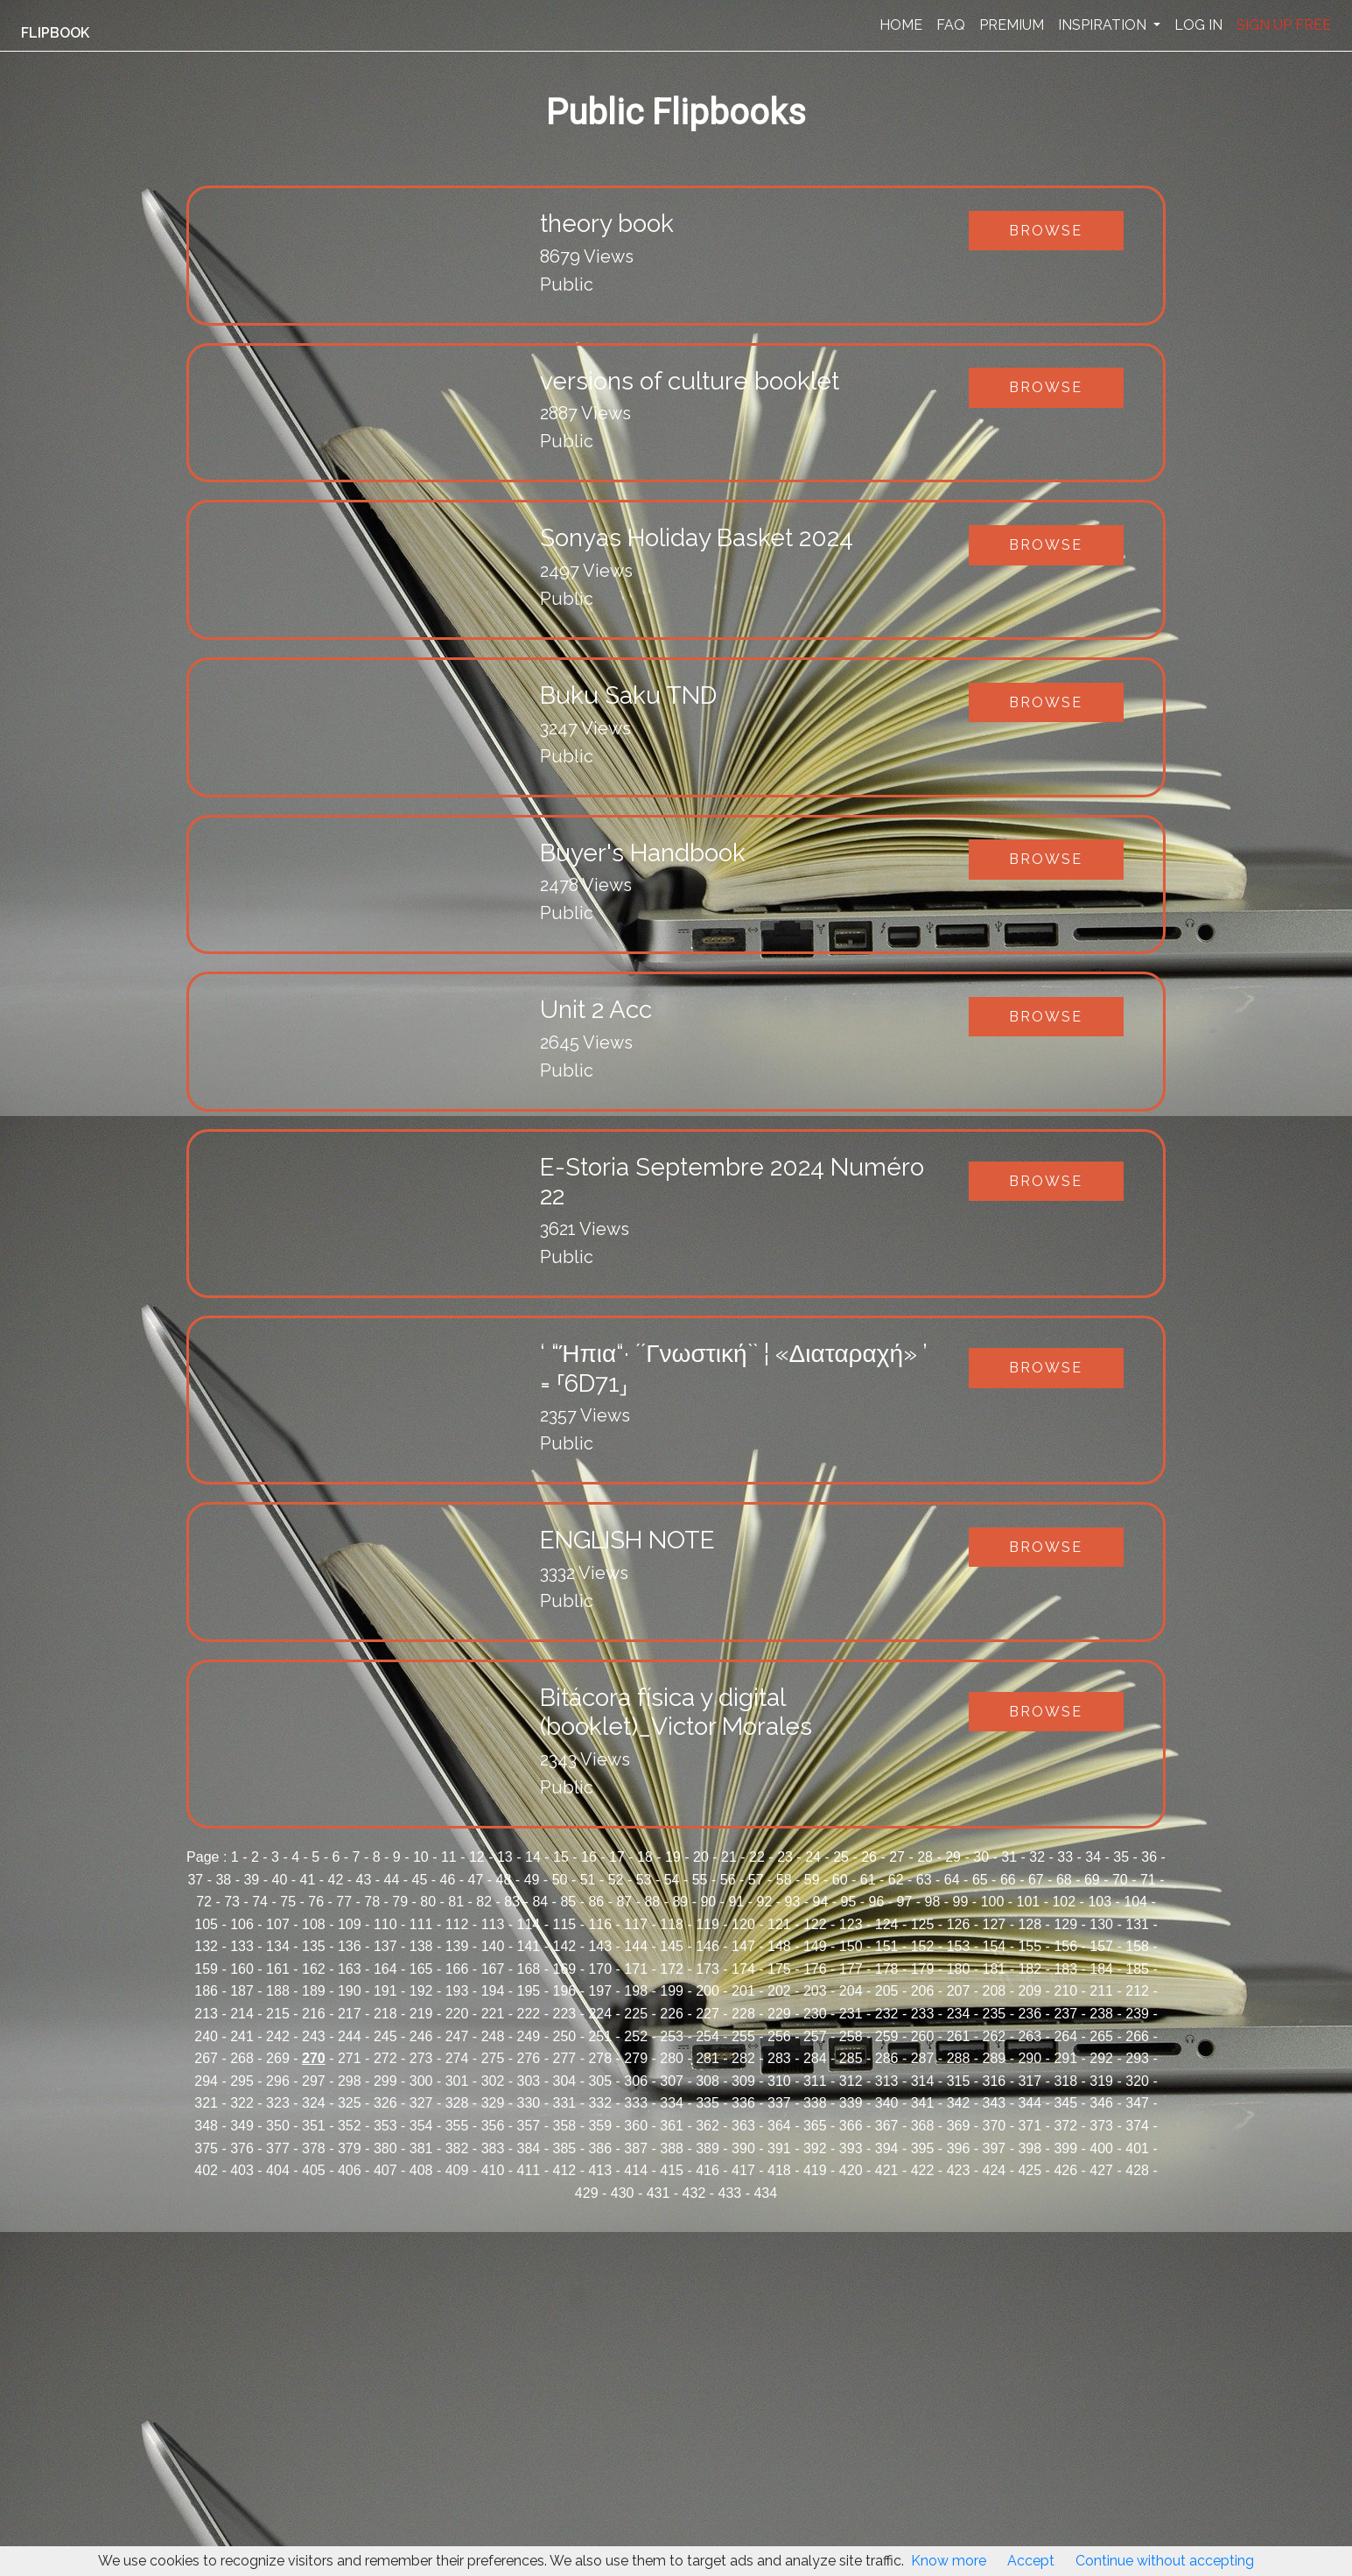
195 (529, 1990)
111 (421, 1924)
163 (349, 1969)
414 (636, 2170)
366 (851, 2125)
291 (1065, 2058)
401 (1137, 2148)
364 (779, 2125)
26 (869, 1857)
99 (961, 1901)
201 (743, 1990)
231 (851, 2013)
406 (349, 2170)
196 (564, 1990)
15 (561, 1857)
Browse (1045, 230)
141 (529, 1946)
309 (743, 2081)
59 (812, 1879)
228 (743, 2013)
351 (314, 2125)
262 (994, 2036)
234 (958, 2013)
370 (994, 2125)
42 (336, 1879)
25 (841, 1857)
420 (851, 2170)
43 (364, 1879)
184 (1101, 1969)
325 (349, 2102)
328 (457, 2102)
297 (314, 2081)
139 (457, 1946)
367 (887, 2125)
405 (314, 2170)
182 (1029, 1969)
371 (1029, 2125)
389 (707, 2148)
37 (195, 1879)
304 (564, 2081)
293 (1137, 2058)
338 (815, 2102)
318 (1065, 2081)
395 (923, 2148)
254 (707, 2036)
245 (385, 2036)
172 (671, 1969)
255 (743, 2036)
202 (779, 1990)
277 (564, 2058)
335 (707, 2102)
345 (1065, 2102)
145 (671, 1946)
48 (504, 1879)
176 (815, 1969)
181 (994, 1969)
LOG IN (1198, 25)
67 (1036, 1879)
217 (349, 2013)
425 (1029, 2170)
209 (1029, 1990)
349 (242, 2125)
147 (743, 1946)
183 (1065, 1969)
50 (560, 1879)
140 (493, 1946)
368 (923, 2125)
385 (564, 2148)
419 (815, 2170)
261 (958, 2036)
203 (815, 1990)
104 (1135, 1901)
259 (887, 2036)
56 (728, 1879)
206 (923, 1990)
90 (708, 1901)
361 (671, 2125)
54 (672, 1879)
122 (815, 1924)
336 (743, 2102)
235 (994, 2013)
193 (457, 1990)
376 (242, 2148)
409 (457, 2170)
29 (953, 1857)
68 (1064, 1879)
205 (887, 1990)
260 (923, 2036)
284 (815, 2058)
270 (314, 2058)
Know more (948, 2560)
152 (923, 1946)
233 (923, 2013)
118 (671, 1924)
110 (385, 1924)
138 (421, 1946)
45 (420, 1879)
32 (1037, 1857)
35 (1121, 1857)
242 (278, 2036)
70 (1120, 1879)
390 (743, 2148)
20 (701, 1857)
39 (251, 1879)
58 (784, 1879)
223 (564, 2013)
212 (1137, 1990)
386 (600, 2148)
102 (1063, 1901)
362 (707, 2125)
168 (529, 1969)
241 (242, 2036)
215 (278, 2013)
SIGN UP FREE (1283, 25)
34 (1093, 1857)
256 (779, 2036)
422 (923, 2170)
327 (421, 2102)
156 (1065, 1946)
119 (707, 1924)
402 (206, 2170)
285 (851, 2058)
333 (636, 2102)
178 (887, 1969)
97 (905, 1901)
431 (658, 2193)
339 (851, 2102)
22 (757, 1857)
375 (206, 2148)
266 (1137, 2036)
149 (815, 1946)
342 (958, 2102)
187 (242, 1990)
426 (1065, 2170)
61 (868, 1879)
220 (457, 2013)
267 (206, 2058)
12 (477, 1857)
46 (448, 1879)
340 (887, 2102)
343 (994, 2102)
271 (349, 2058)
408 (421, 2170)
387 (636, 2148)
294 (206, 2081)
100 (993, 1901)
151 (887, 1946)
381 (421, 2148)
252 (636, 2036)
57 (756, 1879)
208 (994, 1990)
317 (1029, 2081)
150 (851, 1946)
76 (316, 1901)
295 (242, 2081)
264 (1065, 2036)
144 (636, 1946)
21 (729, 1857)
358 (564, 2125)
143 (600, 1946)
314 (923, 2081)
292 (1101, 2058)
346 (1101, 2102)
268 (242, 2058)
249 (529, 2036)
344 (1029, 2102)
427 (1101, 2170)
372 (1065, 2125)
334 (671, 2102)
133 (242, 1946)
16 (589, 1857)
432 (694, 2193)
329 (493, 2102)
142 (564, 1946)
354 (421, 2125)
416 (707, 2170)
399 (1065, 2148)
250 (564, 2036)
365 (815, 2125)
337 (779, 2102)
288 (958, 2058)
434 (765, 2193)
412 (564, 2170)
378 (314, 2148)
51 (588, 1879)
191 (385, 1990)
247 (457, 2036)
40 (279, 1879)
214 (242, 2013)
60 (840, 1879)
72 (204, 1901)
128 (1029, 1924)
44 (392, 1879)
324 (314, 2102)
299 (385, 2081)
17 (617, 1857)
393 (851, 2148)
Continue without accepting (1164, 2560)
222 (529, 2013)
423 (958, 2170)
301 (457, 2081)
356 (493, 2125)
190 (349, 1990)
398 (1029, 2148)
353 (385, 2125)
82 (484, 1901)
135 (314, 1946)
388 (671, 2148)
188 (278, 1990)
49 (532, 1879)
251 (600, 2036)
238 (1101, 2013)
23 (785, 1857)
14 (533, 1857)
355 (457, 2125)
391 (779, 2148)
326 (385, 2102)
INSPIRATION (1104, 25)
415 (671, 2170)
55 (700, 1879)
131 (1137, 1924)
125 (923, 1924)
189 (314, 1990)
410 (493, 2170)
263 (1029, 2036)
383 (493, 2148)
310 (779, 2081)
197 (600, 1990)
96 (877, 1901)
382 (457, 2148)
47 (476, 1879)
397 (994, 2148)
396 (958, 2148)
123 (851, 1924)
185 (1137, 1969)
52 (616, 1879)
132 (206, 1946)
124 (887, 1924)
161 (278, 1969)
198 (636, 1990)
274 (457, 2058)
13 (505, 1857)
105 (206, 1924)
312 (851, 2081)
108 (314, 1924)
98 (933, 1901)
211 (1101, 1990)
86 (596, 1901)
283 (779, 2058)
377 (278, 2148)
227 (707, 2013)
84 (540, 1901)
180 (958, 1969)
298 (349, 2081)
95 (849, 1901)
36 (1149, 1857)
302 (493, 2081)
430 (622, 2193)
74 (260, 1901)
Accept (1030, 2560)
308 (707, 2081)
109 (349, 1924)
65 (980, 1879)
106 (242, 1924)
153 (958, 1946)
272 (385, 2058)
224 (600, 2013)
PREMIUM (1011, 25)
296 (278, 2081)
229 (779, 2013)
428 (1137, 2170)
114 (529, 1924)
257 (815, 2036)
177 (851, 1969)
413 (600, 2170)
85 (568, 1901)
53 (644, 1879)
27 (897, 1857)
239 (1137, 2013)
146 (707, 1946)
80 (428, 1901)
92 (765, 1901)
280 (671, 2058)
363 (743, 2125)
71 (1148, 1879)
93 (793, 1901)
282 (743, 2058)
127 (994, 1924)
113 (493, 1924)
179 (923, 1969)
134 (278, 1946)
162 (314, 1969)
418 (779, 2170)
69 (1092, 1879)
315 (958, 2081)
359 (600, 2125)
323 (278, 2102)
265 (1101, 2036)
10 (421, 1857)
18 (645, 1857)
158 (1137, 1946)
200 (707, 1990)
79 (400, 1901)
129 (1065, 1924)
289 (994, 2058)
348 (206, 2125)
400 (1101, 2148)
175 (779, 1969)
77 (344, 1901)
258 (851, 2036)
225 (636, 2013)
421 (887, 2170)
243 (314, 2036)
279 (636, 2058)
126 (958, 1924)
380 (385, 2148)
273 (421, 2058)
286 (887, 2058)
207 (958, 1990)
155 (1029, 1946)
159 (206, 1969)
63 (924, 1879)
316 (994, 2081)
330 (529, 2102)
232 (887, 2013)
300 (421, 2081)
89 (680, 1901)
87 (624, 1901)
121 (779, 1924)
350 (278, 2125)
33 (1065, 1857)
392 (815, 2148)
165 (421, 1969)
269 (278, 2058)
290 (1029, 2058)
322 (242, 2102)
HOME (900, 25)
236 (1029, 2013)
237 (1065, 2013)
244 (349, 2036)
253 (671, 2036)
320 (1137, 2081)
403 (242, 2170)
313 (887, 2081)
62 (896, 1879)
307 (671, 2081)
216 (314, 2013)
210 (1065, 1990)
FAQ (950, 25)
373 (1101, 2125)
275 (493, 2058)
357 (529, 2125)
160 (242, 1969)
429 (587, 2193)
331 (564, 2102)
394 (887, 2148)
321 (206, 2102)
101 (1028, 1901)
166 (457, 1969)
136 (349, 1946)
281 (707, 2058)
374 (1137, 2125)
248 (493, 2036)
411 (529, 2170)
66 (1008, 1879)
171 (636, 1969)
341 (923, 2102)
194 (493, 1990)
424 (994, 2170)
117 (636, 1924)
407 (385, 2170)
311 (815, 2081)
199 (671, 1990)
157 (1101, 1946)
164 (385, 1969)
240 (206, 2036)
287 (923, 2058)
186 (206, 1990)
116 (600, 1924)
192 (421, 1990)
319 (1101, 2081)
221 (493, 2013)
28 (925, 1857)
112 (457, 1924)
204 (851, 1990)
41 (308, 1879)
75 (288, 1901)
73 (232, 1901)
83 (512, 1901)
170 (600, 1969)
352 (349, 2125)
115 (564, 1924)
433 (730, 2193)
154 (994, 1946)
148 (779, 1946)
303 (529, 2081)
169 (564, 1969)
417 (743, 2170)
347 (1137, 2102)
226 (671, 2013)
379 (349, 2148)
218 (385, 2013)
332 (600, 2102)
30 (981, 1857)
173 (707, 1969)
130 (1101, 1924)
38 (223, 1879)
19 (673, 1857)
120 (743, 1924)
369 (958, 2125)
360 (636, 2125)
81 (456, 1901)
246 (421, 2036)
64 (952, 1879)
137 (385, 1946)
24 (813, 1857)
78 (372, 1901)
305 (600, 2081)
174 (743, 1969)
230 (815, 2013)
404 (278, 2170)
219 (421, 2013)
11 (449, 1857)
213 (206, 2013)
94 (821, 1901)
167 (493, 1969)
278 (600, 2058)
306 (636, 2081)
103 (1099, 1901)
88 (652, 1901)
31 (1009, 1857)
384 (529, 2148)
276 (529, 2058)
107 (278, 1924)
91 (736, 1901)
